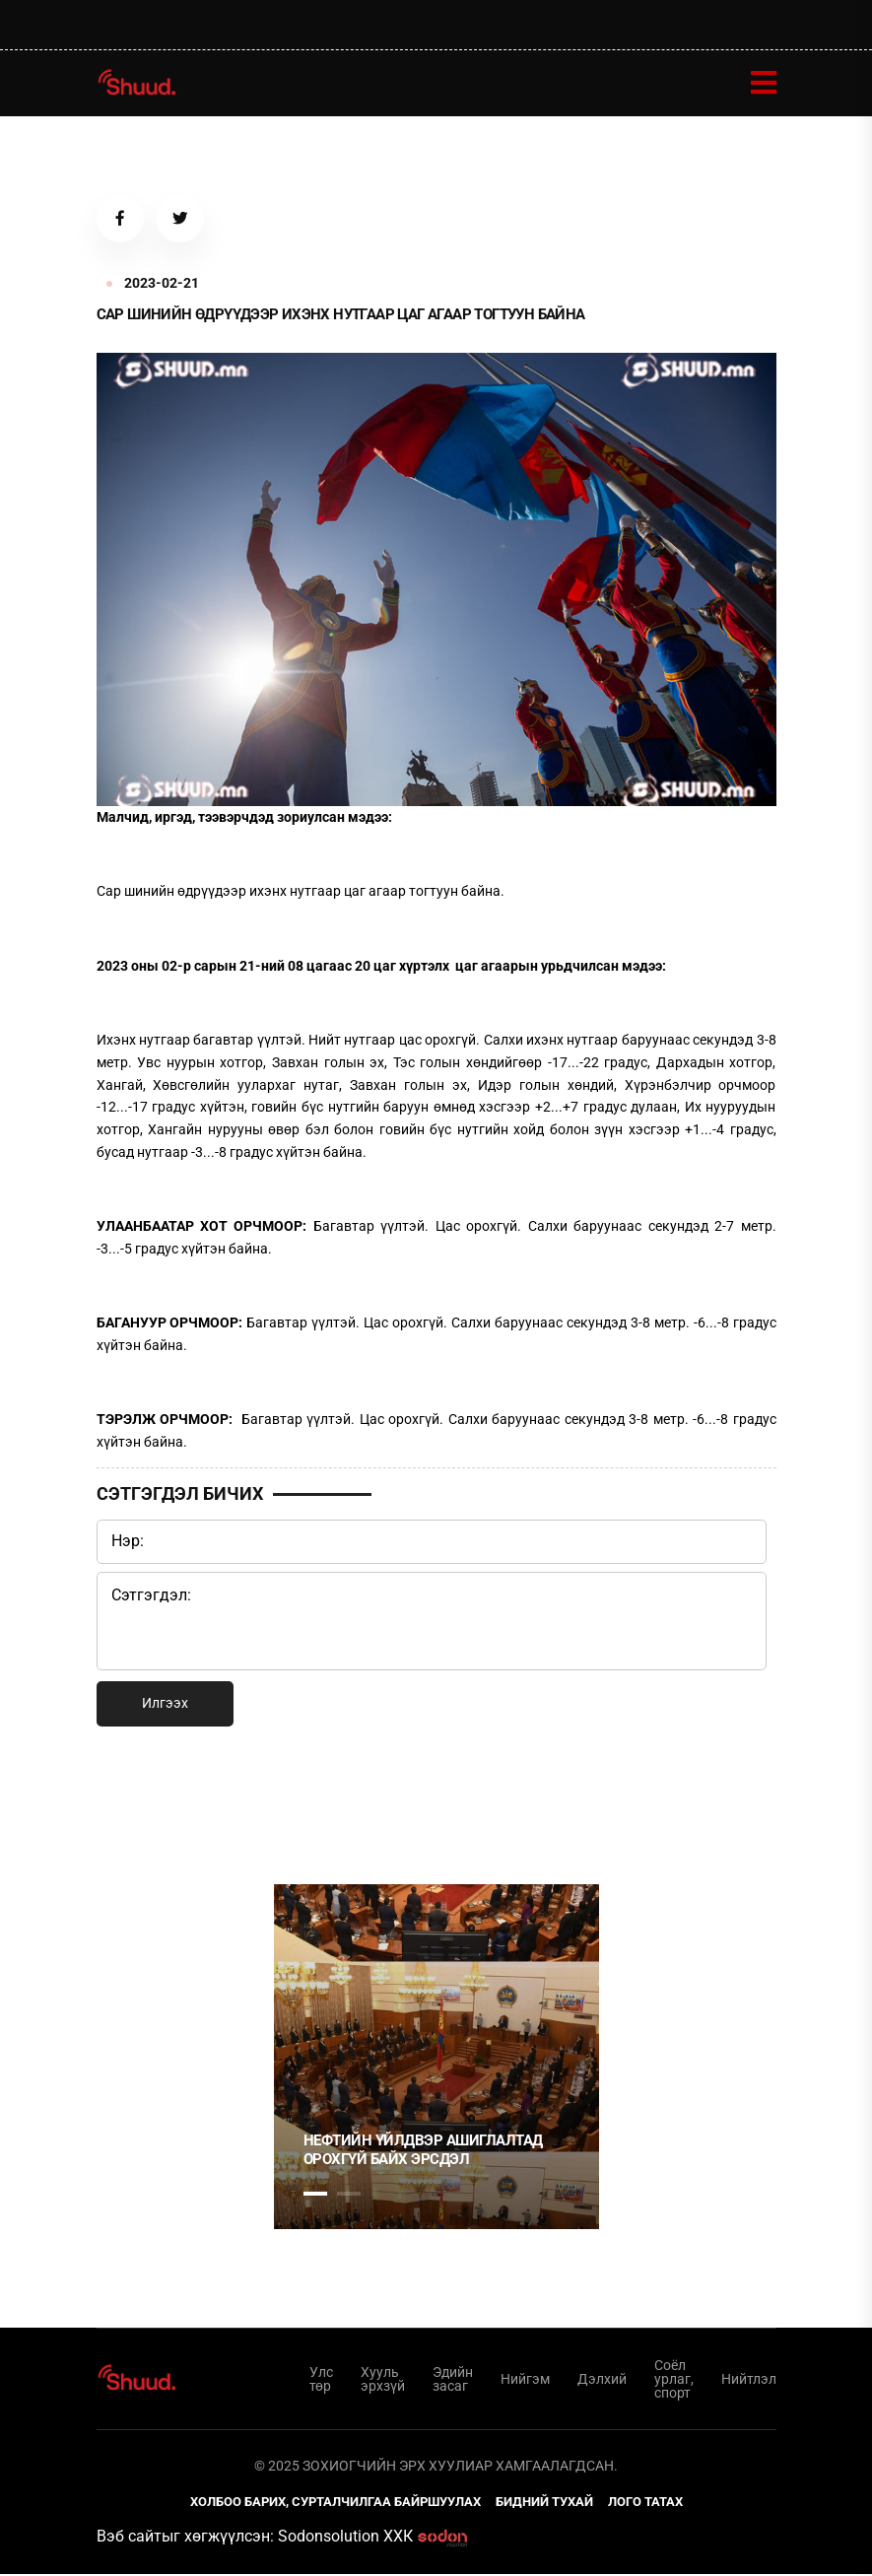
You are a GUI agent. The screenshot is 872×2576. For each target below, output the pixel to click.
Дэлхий (602, 2380)
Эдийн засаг (453, 2380)
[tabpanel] (436, 2057)
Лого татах (645, 2503)
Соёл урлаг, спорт (674, 2380)
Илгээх (165, 1705)
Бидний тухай (544, 2503)
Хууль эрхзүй (383, 2380)
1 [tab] (315, 1805)
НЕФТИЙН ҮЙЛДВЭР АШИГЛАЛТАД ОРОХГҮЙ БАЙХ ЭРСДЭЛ (423, 2151)
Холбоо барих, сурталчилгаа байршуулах (335, 2503)
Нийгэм (525, 2380)
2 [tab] (349, 2195)
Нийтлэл (748, 2380)
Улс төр (321, 2380)
